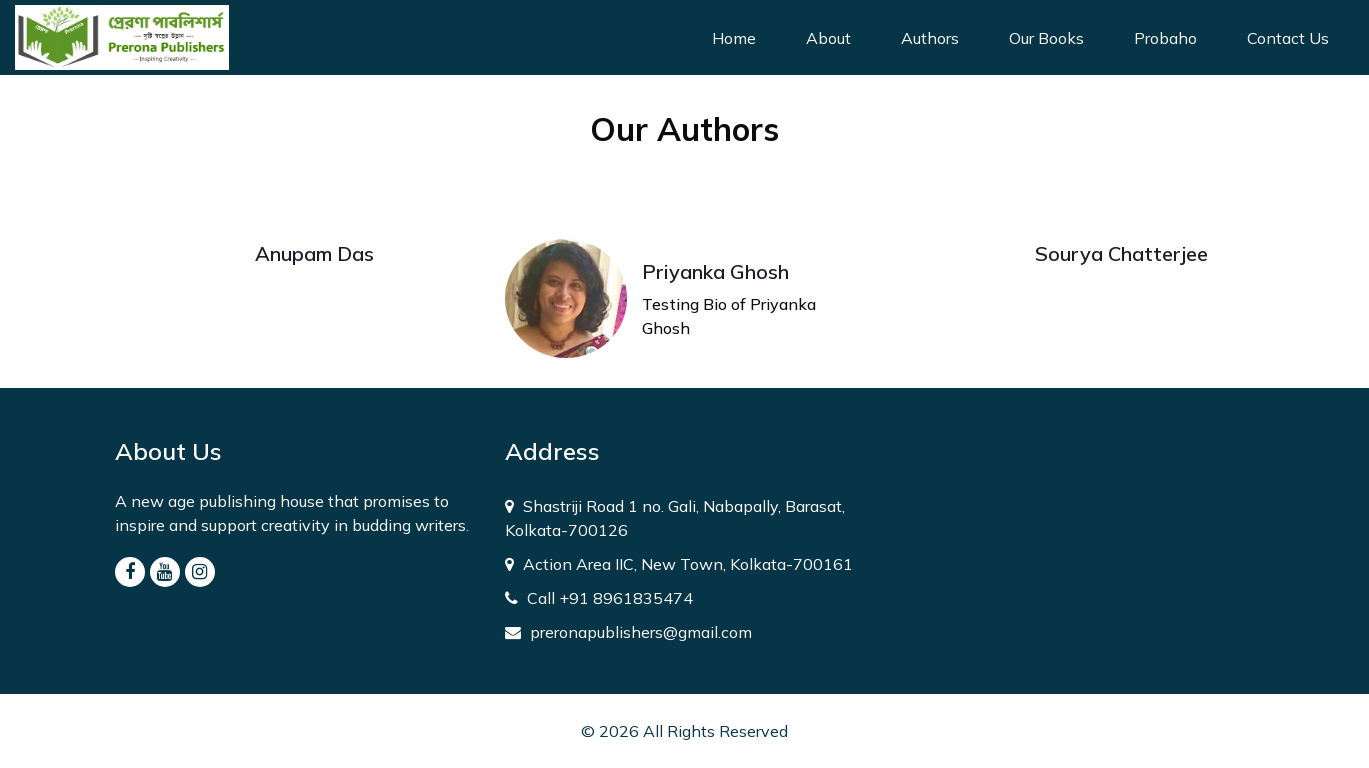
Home (746, 36)
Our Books (1046, 38)
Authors (930, 38)
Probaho (1165, 38)
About (828, 38)
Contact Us (1288, 38)
